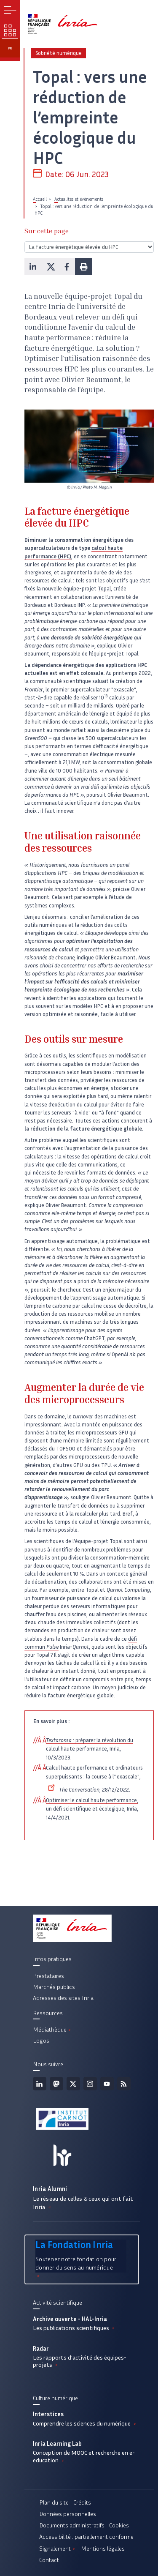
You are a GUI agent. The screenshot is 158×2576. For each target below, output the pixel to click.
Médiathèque (52, 2029)
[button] (32, 266)
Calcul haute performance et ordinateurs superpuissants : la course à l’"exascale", (94, 1778)
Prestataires (48, 1976)
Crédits (82, 2502)
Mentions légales (103, 2548)
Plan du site (54, 2502)
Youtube (107, 2083)
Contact (49, 2560)
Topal (104, 588)
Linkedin (39, 2083)
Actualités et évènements (78, 199)
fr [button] (10, 48)
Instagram (90, 2083)
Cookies (119, 2525)
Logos (41, 2040)
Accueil (40, 199)
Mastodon (56, 2083)
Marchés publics (54, 1987)
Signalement (57, 2548)
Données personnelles (67, 2514)
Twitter (73, 2083)
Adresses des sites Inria (63, 1998)
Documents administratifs (71, 2525)
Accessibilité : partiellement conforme (86, 2536)
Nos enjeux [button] (10, 30)
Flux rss (124, 2083)
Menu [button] (10, 10)
